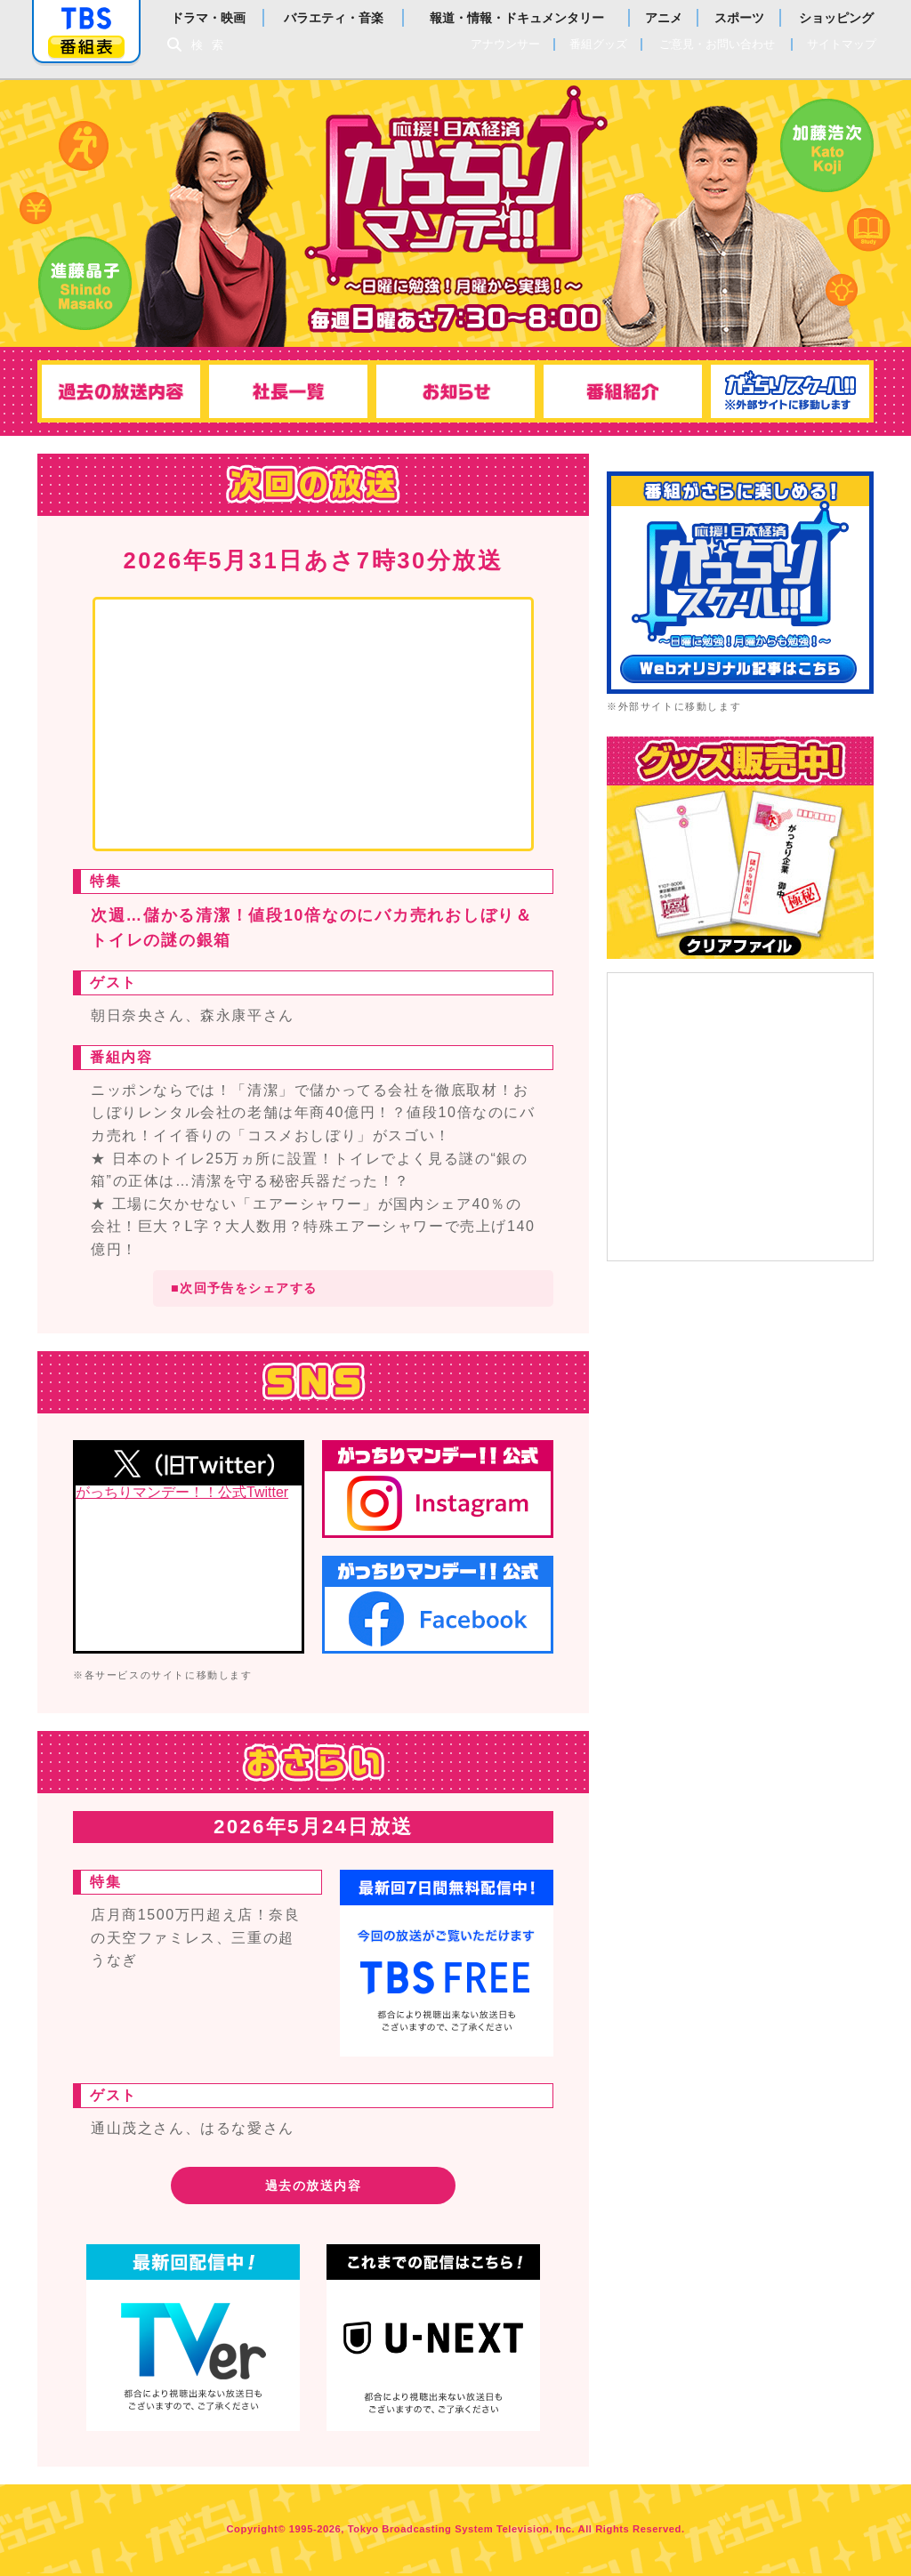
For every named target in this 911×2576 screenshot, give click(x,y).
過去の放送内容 (117, 391)
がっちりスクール (793, 391)
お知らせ (455, 391)
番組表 (86, 47)
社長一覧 (286, 391)
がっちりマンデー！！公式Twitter (182, 1492)
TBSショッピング (740, 848)
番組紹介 (624, 391)
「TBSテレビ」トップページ (86, 18)
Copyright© (256, 2531)
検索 (211, 45)
